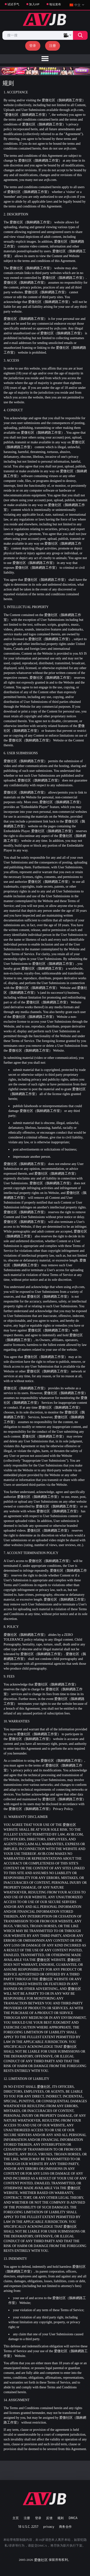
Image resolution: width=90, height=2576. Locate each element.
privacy (48, 2526)
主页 (15, 2518)
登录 (32, 45)
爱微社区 (41, 2560)
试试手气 (13, 4)
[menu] (45, 58)
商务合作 (65, 2526)
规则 (60, 2518)
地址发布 (55, 4)
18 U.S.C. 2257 (28, 2526)
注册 (52, 45)
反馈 (49, 2518)
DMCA (73, 2518)
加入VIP (34, 4)
